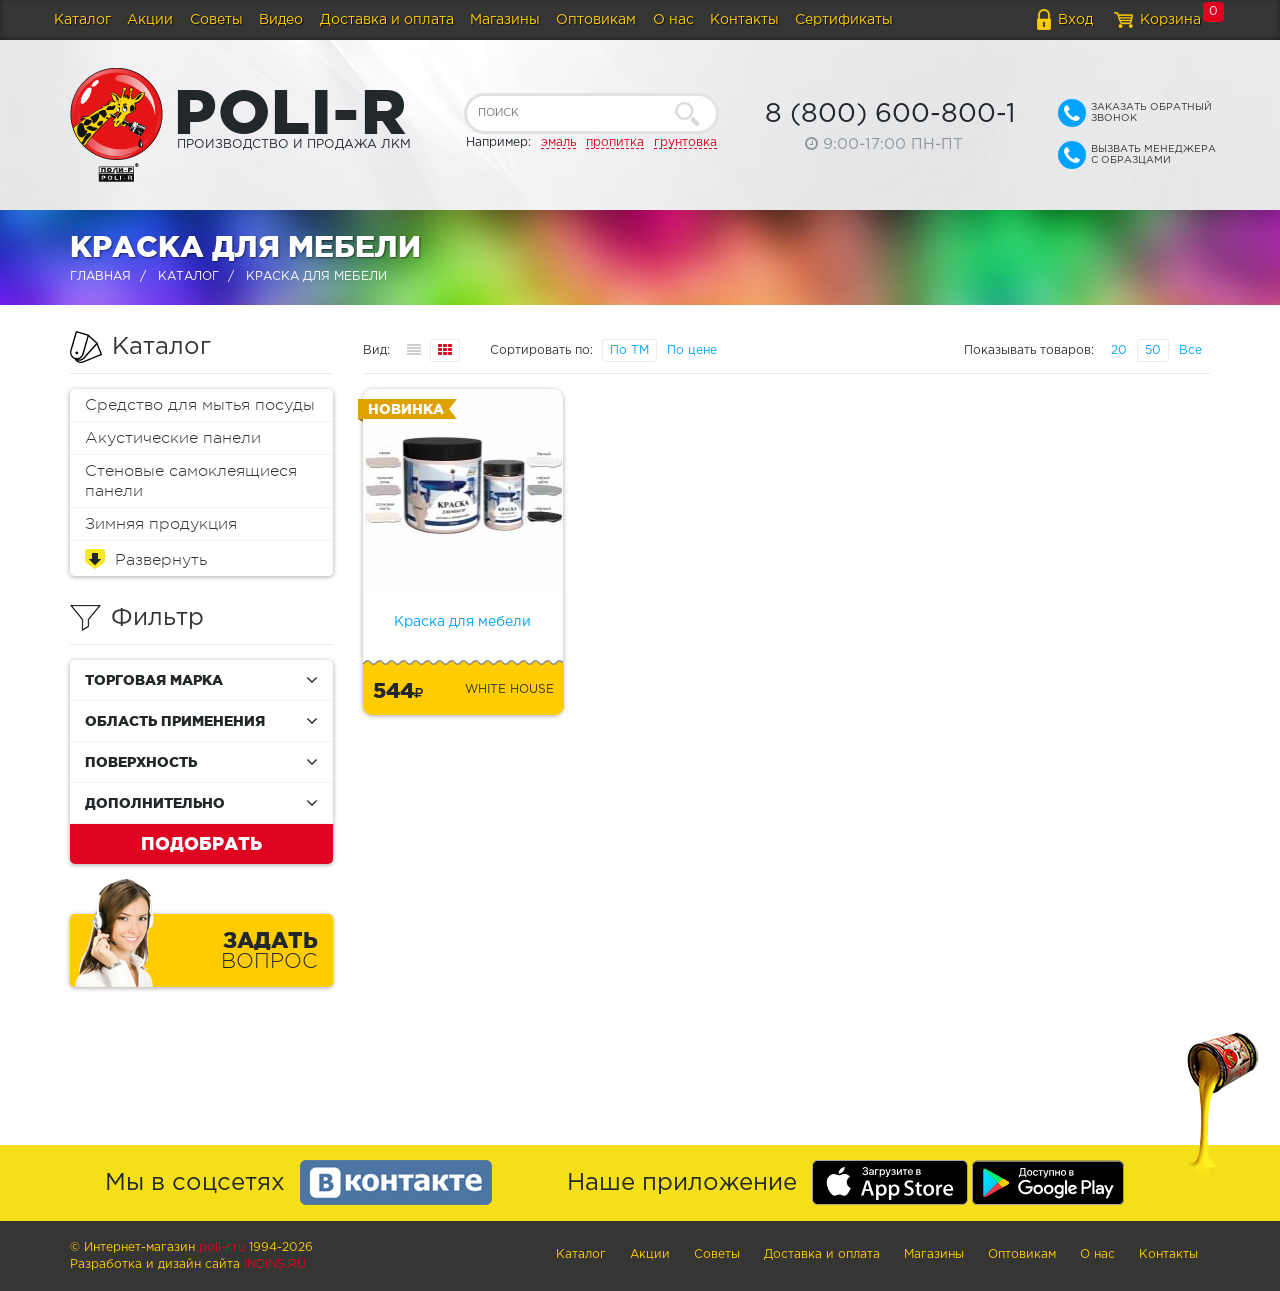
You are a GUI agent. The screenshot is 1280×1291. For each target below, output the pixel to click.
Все (1190, 350)
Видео (281, 20)
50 (1153, 350)
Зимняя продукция (161, 524)
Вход (1075, 20)
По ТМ (629, 350)
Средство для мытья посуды (200, 405)
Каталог (82, 20)
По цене (692, 350)
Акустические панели (173, 438)
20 (1119, 350)
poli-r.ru (222, 1247)
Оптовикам (596, 20)
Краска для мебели (462, 622)
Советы (216, 20)
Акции (150, 20)
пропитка (615, 142)
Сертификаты (844, 20)
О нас (673, 20)
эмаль (558, 142)
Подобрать (201, 843)
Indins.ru (275, 1264)
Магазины (505, 20)
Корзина (1170, 20)
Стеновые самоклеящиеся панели (191, 481)
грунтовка (685, 142)
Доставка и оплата (387, 20)
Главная (100, 276)
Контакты (744, 20)
